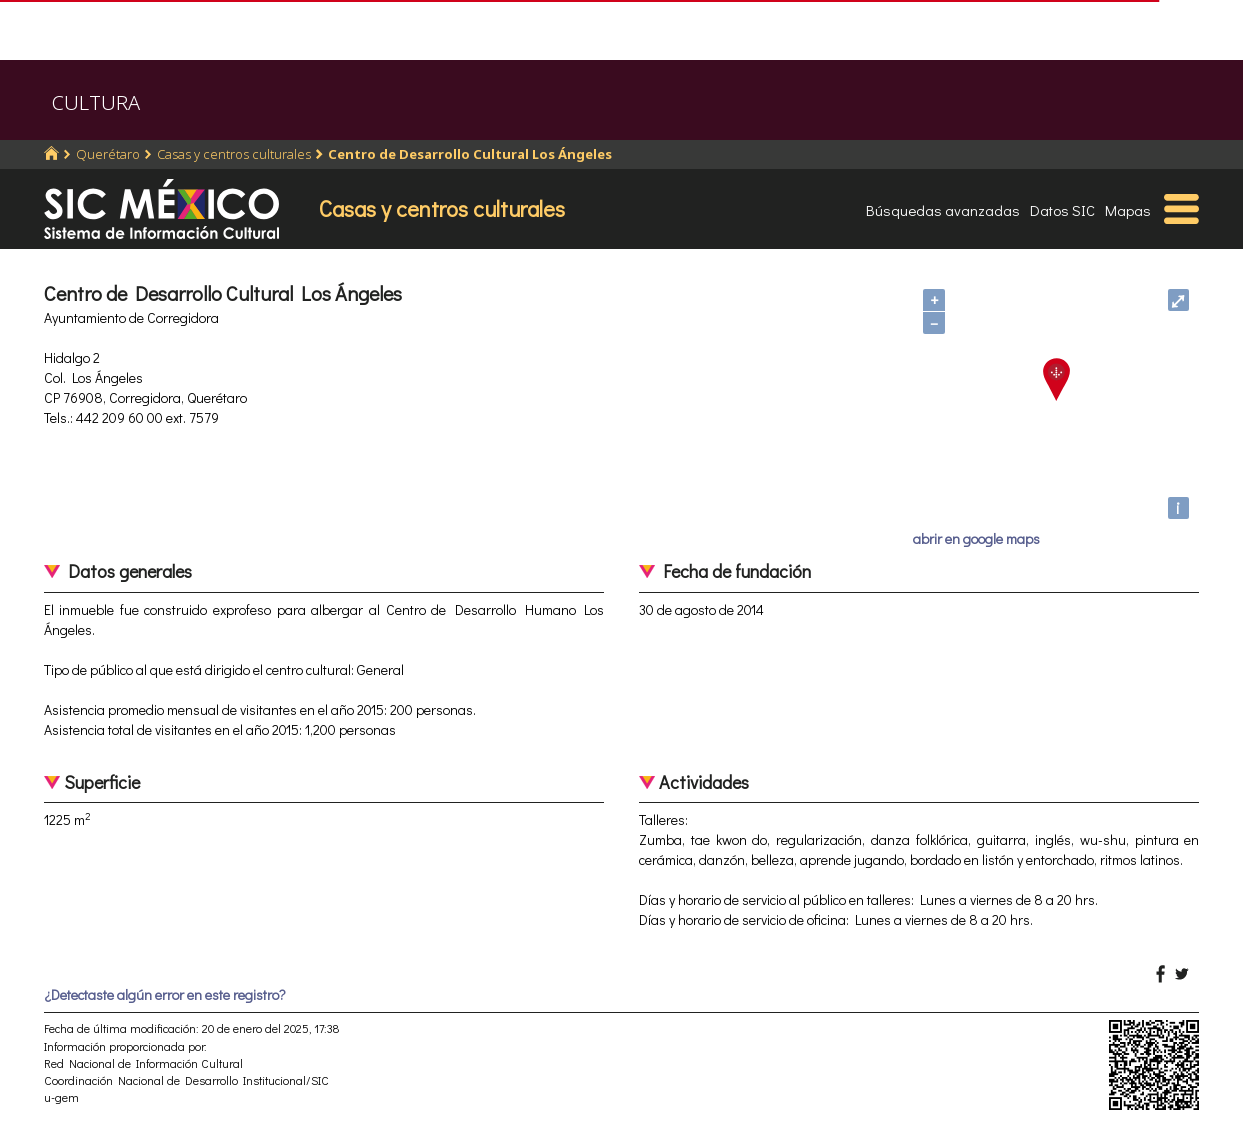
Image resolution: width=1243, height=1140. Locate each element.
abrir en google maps (976, 538)
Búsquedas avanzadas (943, 210)
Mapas (1128, 210)
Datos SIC (1062, 210)
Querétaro (108, 154)
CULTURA (96, 102)
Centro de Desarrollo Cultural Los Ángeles (470, 154)
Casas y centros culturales (234, 154)
